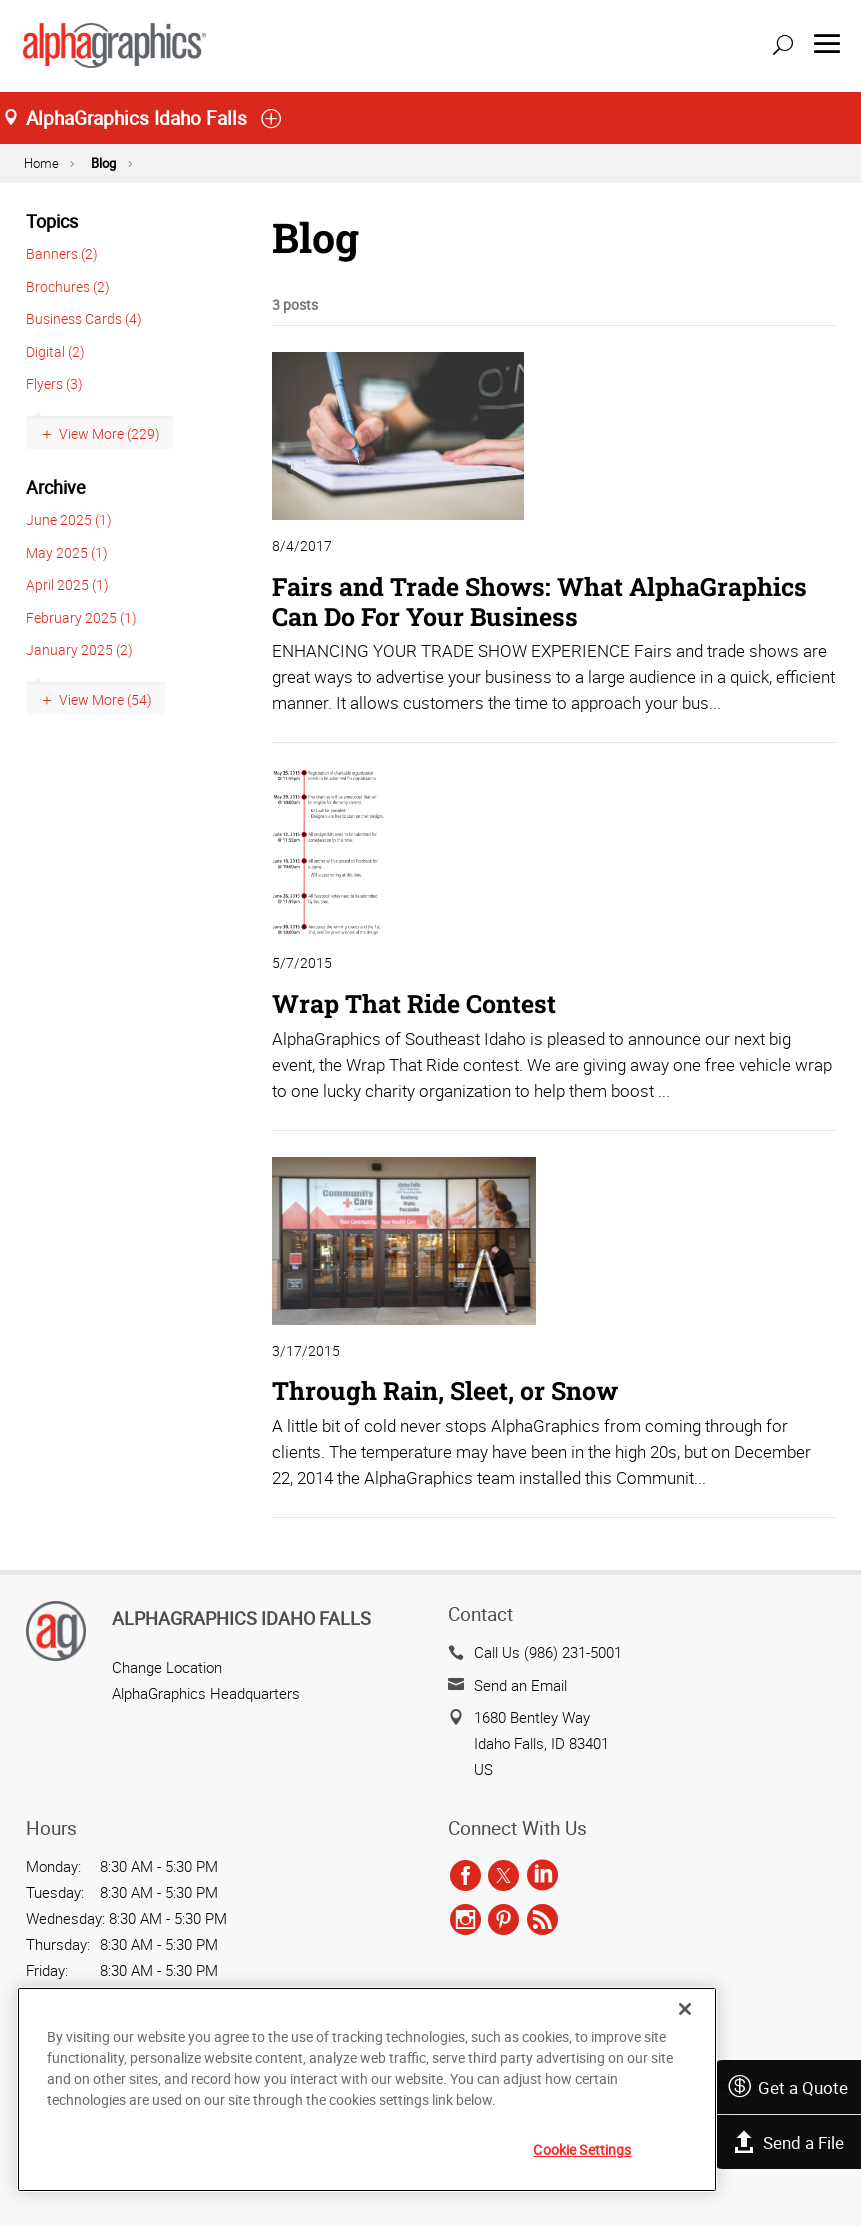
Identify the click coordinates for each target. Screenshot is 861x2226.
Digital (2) (55, 351)
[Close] (685, 2009)
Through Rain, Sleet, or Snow (445, 1390)
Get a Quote (787, 2087)
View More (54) (105, 699)
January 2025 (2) (79, 649)
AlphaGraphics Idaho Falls (241, 1618)
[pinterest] (503, 1920)
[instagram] (465, 1920)
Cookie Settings (582, 2149)
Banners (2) (62, 253)
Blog (103, 163)
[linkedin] (542, 1876)
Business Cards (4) (84, 318)
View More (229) (109, 433)
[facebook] (465, 1876)
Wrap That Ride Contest (414, 1003)
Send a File (788, 2142)
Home (41, 163)
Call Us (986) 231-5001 (548, 1652)
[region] (367, 2089)
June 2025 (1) (69, 519)
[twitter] (503, 1876)
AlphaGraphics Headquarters (206, 1693)
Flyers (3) (54, 383)
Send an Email (520, 1685)
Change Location (167, 1667)
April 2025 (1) (67, 584)
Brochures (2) (68, 286)
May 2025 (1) (67, 552)
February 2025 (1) (81, 617)
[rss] (542, 1920)
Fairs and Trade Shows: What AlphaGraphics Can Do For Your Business (539, 601)
